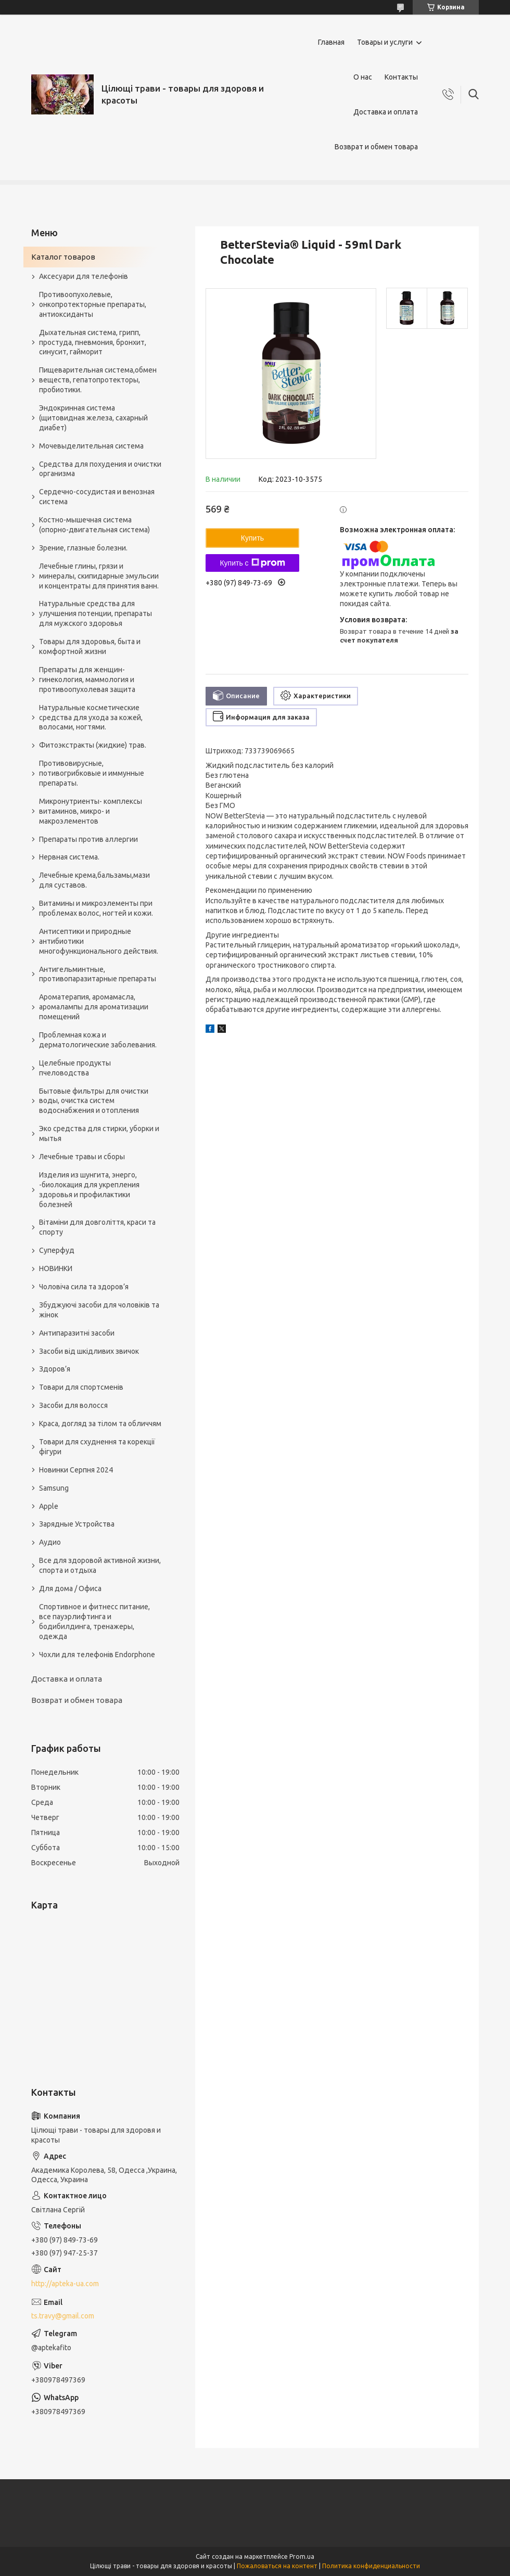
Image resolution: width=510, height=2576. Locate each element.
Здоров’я (54, 1369)
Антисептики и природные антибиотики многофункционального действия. (98, 941)
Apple (48, 1506)
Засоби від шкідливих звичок (89, 1351)
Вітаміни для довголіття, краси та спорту (97, 1227)
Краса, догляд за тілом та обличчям (100, 1423)
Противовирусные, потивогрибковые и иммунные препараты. (91, 773)
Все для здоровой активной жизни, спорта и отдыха (100, 1565)
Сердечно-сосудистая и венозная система (97, 497)
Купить (252, 538)
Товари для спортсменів (81, 1387)
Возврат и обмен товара (376, 147)
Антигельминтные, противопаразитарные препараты (97, 974)
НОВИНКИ (55, 1268)
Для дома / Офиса (70, 1588)
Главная (331, 42)
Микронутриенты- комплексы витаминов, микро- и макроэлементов (90, 811)
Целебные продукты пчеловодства (75, 1068)
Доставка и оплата (385, 112)
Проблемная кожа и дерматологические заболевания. (98, 1040)
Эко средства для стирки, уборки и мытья (99, 1133)
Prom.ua (301, 2556)
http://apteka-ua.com (65, 2283)
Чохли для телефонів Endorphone (97, 1654)
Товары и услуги (385, 42)
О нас (362, 77)
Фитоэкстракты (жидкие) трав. (92, 745)
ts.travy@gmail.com (62, 2316)
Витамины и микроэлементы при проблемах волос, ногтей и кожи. (96, 908)
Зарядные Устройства (76, 1524)
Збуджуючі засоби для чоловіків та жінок (99, 1310)
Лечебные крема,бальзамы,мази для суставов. (94, 880)
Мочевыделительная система (91, 446)
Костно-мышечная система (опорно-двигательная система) (94, 525)
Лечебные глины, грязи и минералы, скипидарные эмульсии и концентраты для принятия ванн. (99, 576)
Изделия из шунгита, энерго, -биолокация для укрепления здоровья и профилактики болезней (89, 1190)
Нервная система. (69, 857)
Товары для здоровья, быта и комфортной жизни (90, 646)
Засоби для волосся (73, 1405)
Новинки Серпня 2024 (76, 1470)
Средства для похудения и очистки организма (100, 469)
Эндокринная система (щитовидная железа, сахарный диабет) (93, 418)
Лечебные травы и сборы (82, 1156)
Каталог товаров (63, 256)
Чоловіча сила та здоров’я (84, 1287)
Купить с (252, 563)
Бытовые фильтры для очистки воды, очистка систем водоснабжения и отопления (93, 1101)
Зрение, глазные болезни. (83, 548)
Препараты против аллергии (88, 839)
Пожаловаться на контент (277, 2565)
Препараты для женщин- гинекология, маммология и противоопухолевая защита (87, 679)
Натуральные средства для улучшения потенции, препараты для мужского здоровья (95, 613)
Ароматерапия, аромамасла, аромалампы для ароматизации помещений (93, 1007)
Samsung (54, 1488)
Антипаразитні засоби (76, 1333)
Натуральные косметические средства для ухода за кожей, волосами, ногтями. (91, 717)
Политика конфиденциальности (371, 2565)
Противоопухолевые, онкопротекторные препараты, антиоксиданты (92, 304)
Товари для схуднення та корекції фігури (97, 1447)
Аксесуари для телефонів (83, 276)
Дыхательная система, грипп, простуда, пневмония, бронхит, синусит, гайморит (92, 342)
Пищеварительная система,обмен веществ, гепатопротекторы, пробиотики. (98, 380)
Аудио (50, 1542)
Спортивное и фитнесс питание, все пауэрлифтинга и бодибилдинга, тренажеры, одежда (94, 1622)
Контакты (401, 77)
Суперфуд (56, 1250)
